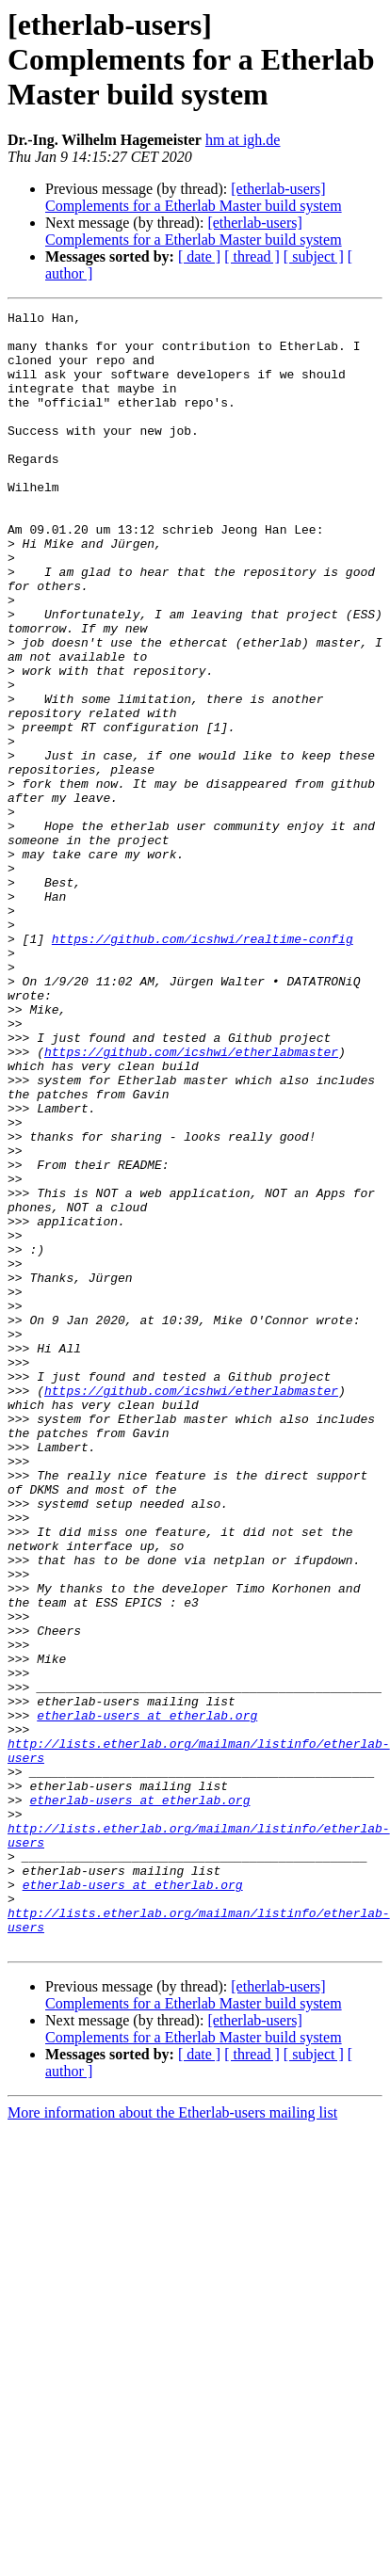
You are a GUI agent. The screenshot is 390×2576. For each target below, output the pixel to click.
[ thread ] (252, 256)
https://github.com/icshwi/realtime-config (202, 1065)
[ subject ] (314, 256)
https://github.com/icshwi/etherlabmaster (191, 1200)
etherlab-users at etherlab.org (147, 1997)
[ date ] (199, 256)
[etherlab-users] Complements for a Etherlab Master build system (193, 197)
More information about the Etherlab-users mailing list (172, 2440)
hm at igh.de (243, 140)
